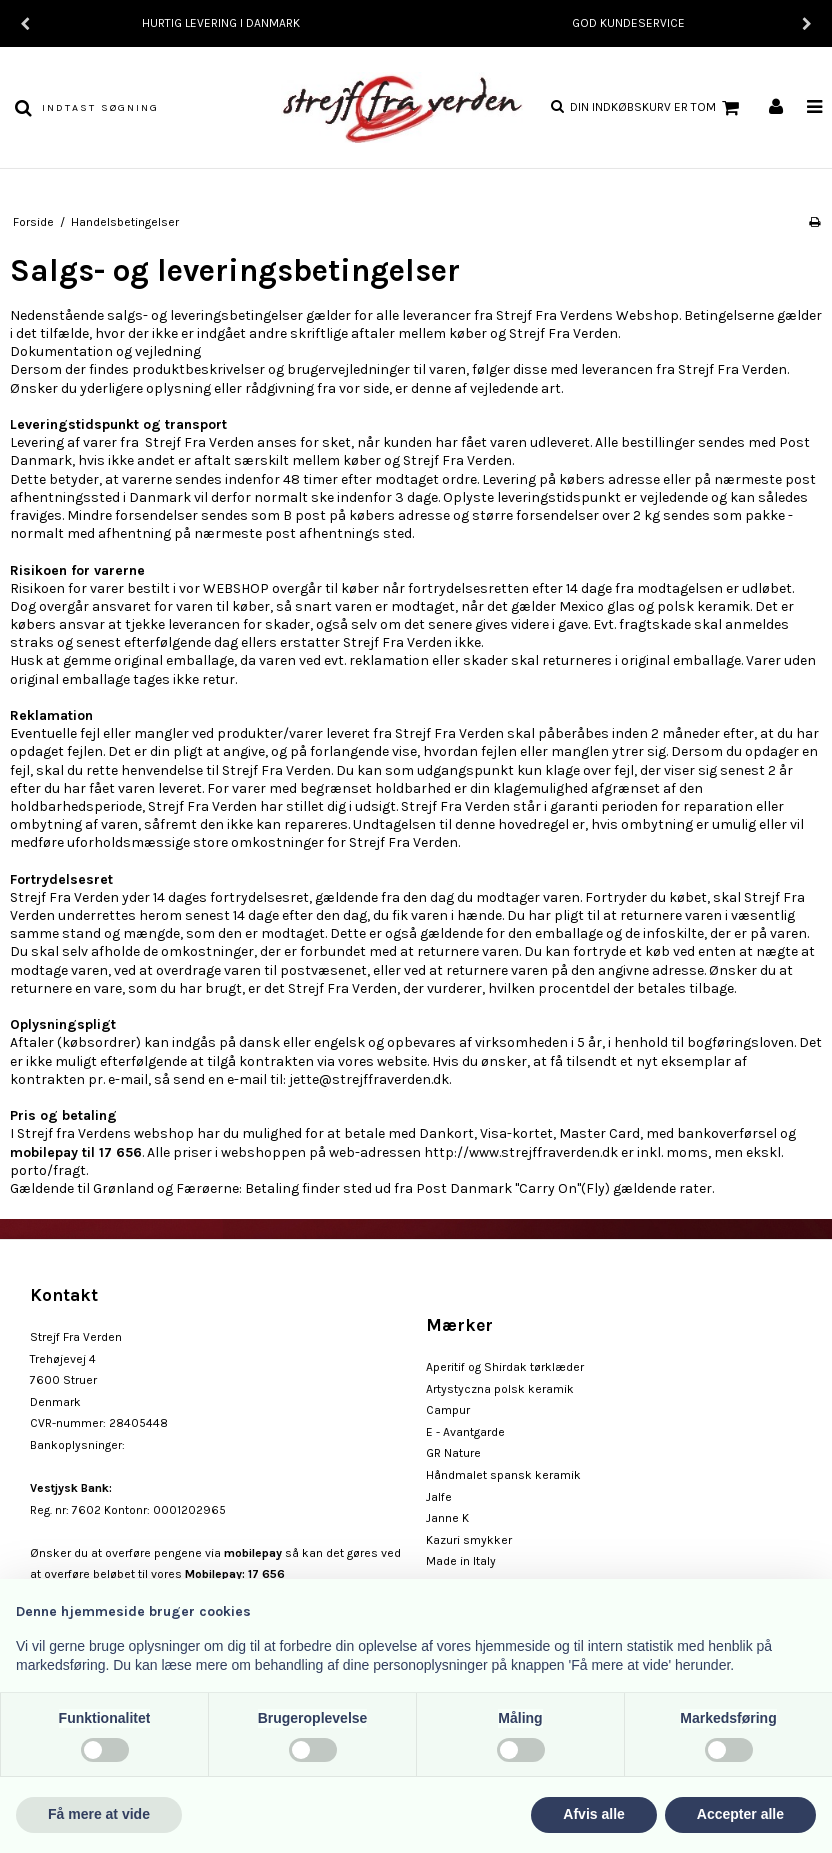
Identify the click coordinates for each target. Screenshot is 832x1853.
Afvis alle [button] (593, 1814)
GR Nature (453, 1453)
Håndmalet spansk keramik (503, 1475)
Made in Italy (461, 1561)
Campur (448, 1410)
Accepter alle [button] (740, 1814)
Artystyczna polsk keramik (500, 1389)
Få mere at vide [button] (99, 1814)
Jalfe (439, 1497)
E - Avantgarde (465, 1432)
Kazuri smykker (469, 1540)
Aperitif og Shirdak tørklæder (505, 1367)
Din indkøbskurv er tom (657, 108)
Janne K (447, 1518)
